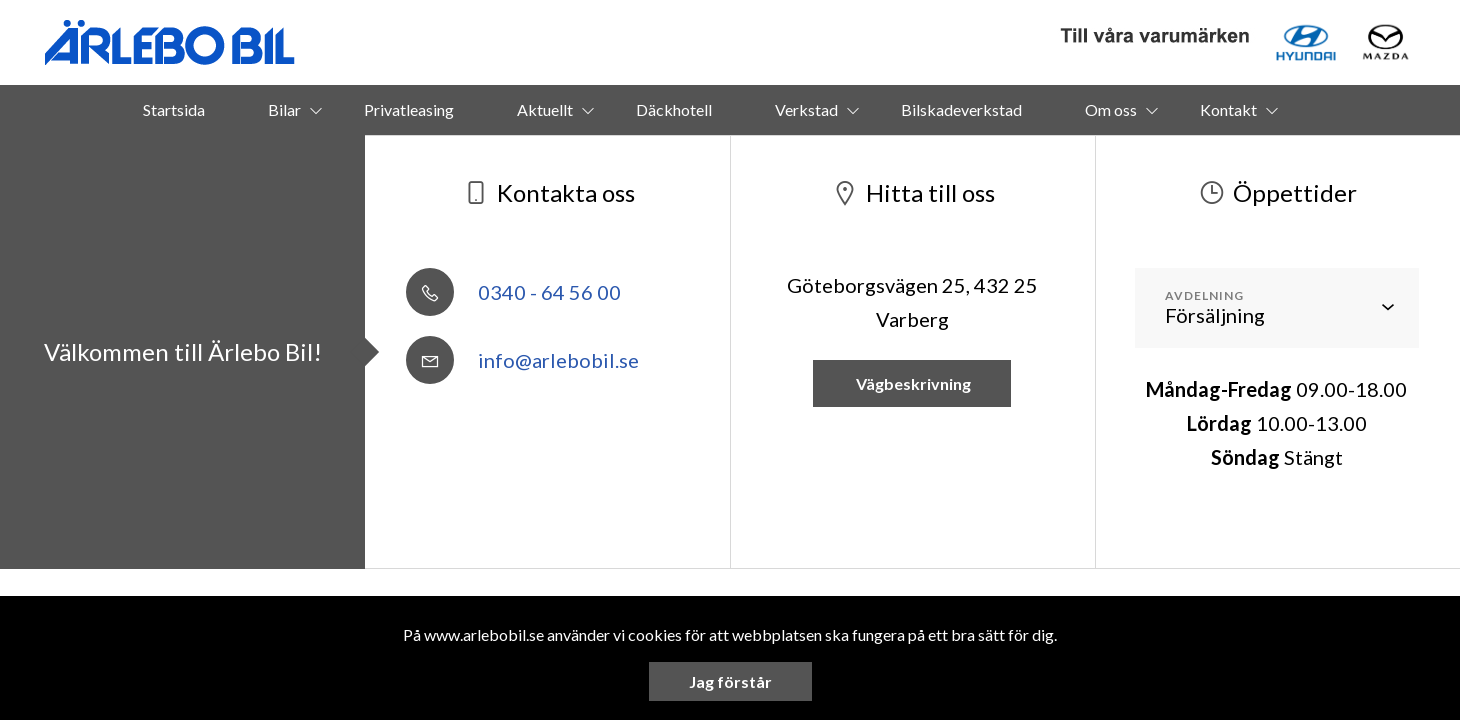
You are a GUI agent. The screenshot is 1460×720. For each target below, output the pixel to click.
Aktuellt (545, 109)
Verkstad (806, 109)
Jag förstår (730, 681)
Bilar (284, 109)
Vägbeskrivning (912, 383)
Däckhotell (674, 109)
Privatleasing (409, 109)
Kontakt (1228, 109)
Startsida (174, 109)
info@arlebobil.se (522, 360)
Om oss (1111, 109)
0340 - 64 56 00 (513, 292)
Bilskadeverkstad (961, 109)
